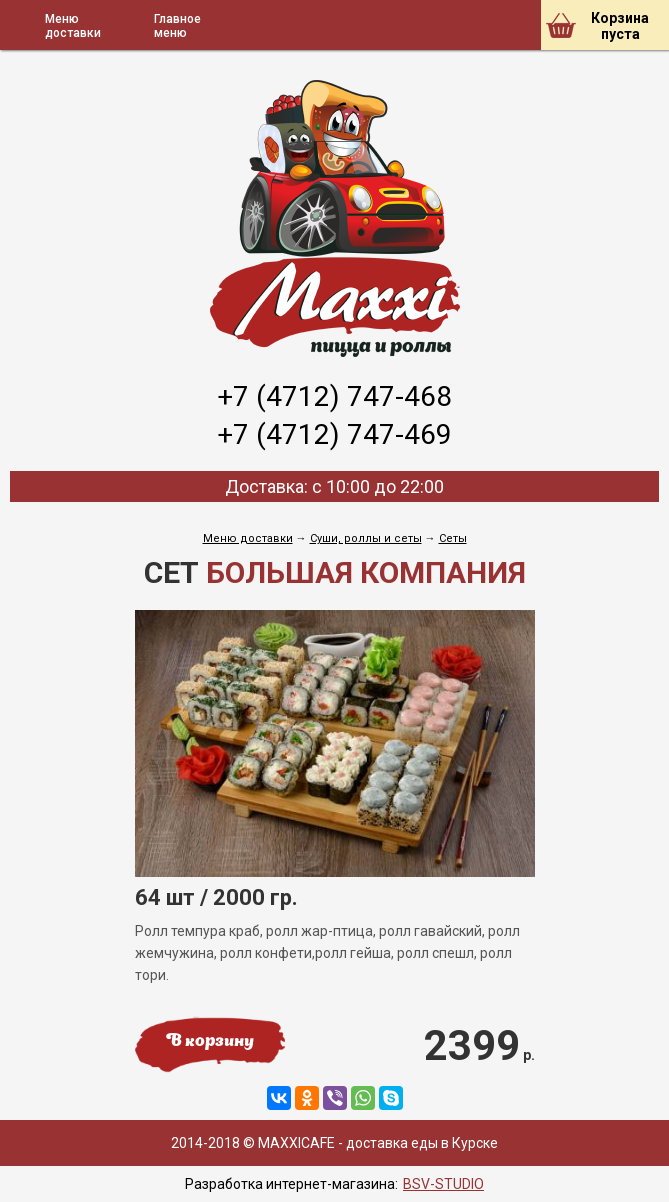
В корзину (210, 1042)
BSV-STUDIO (443, 1184)
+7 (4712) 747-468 (334, 396)
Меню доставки (248, 538)
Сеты (453, 538)
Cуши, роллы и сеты (366, 538)
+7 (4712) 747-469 (334, 434)
